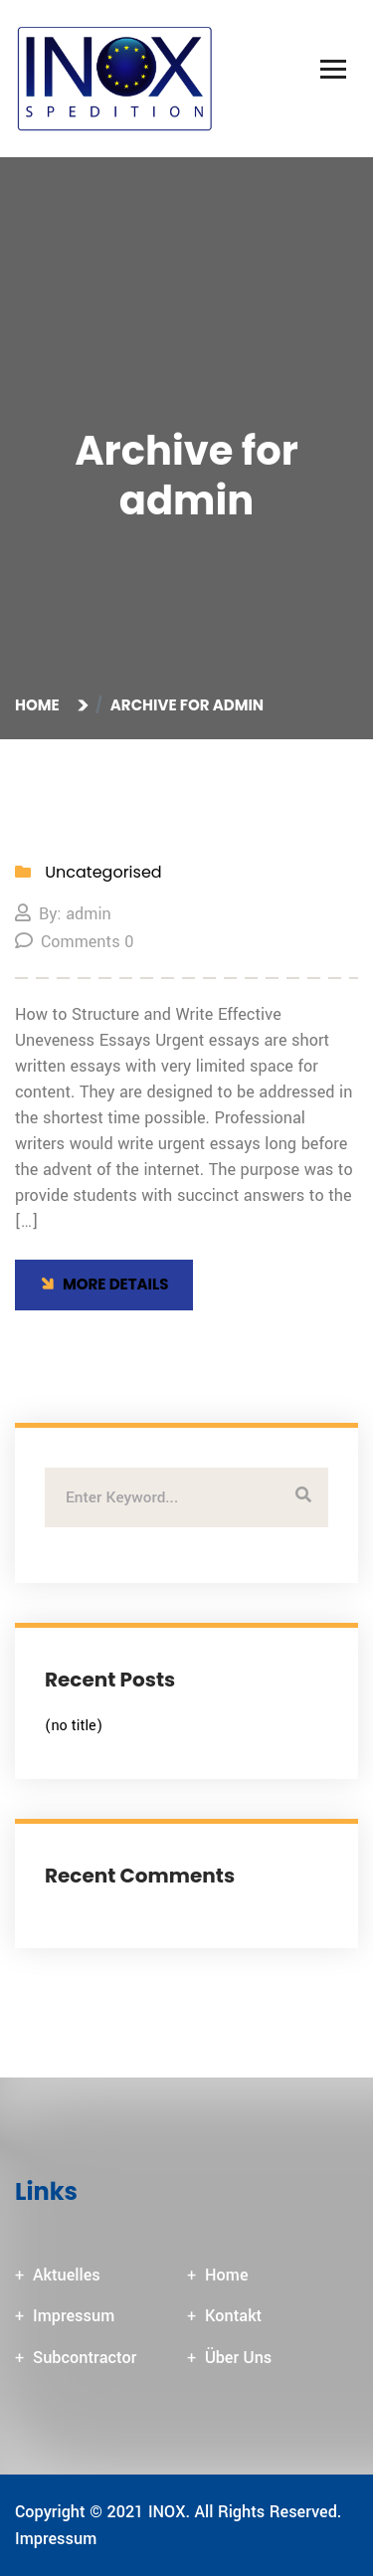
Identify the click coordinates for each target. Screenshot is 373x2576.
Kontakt (233, 2315)
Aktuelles (66, 2275)
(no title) (73, 1725)
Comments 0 (74, 941)
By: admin (63, 913)
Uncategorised (103, 872)
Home (40, 704)
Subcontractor (84, 2357)
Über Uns (238, 2357)
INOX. (169, 2511)
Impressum (73, 2315)
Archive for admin (187, 704)
